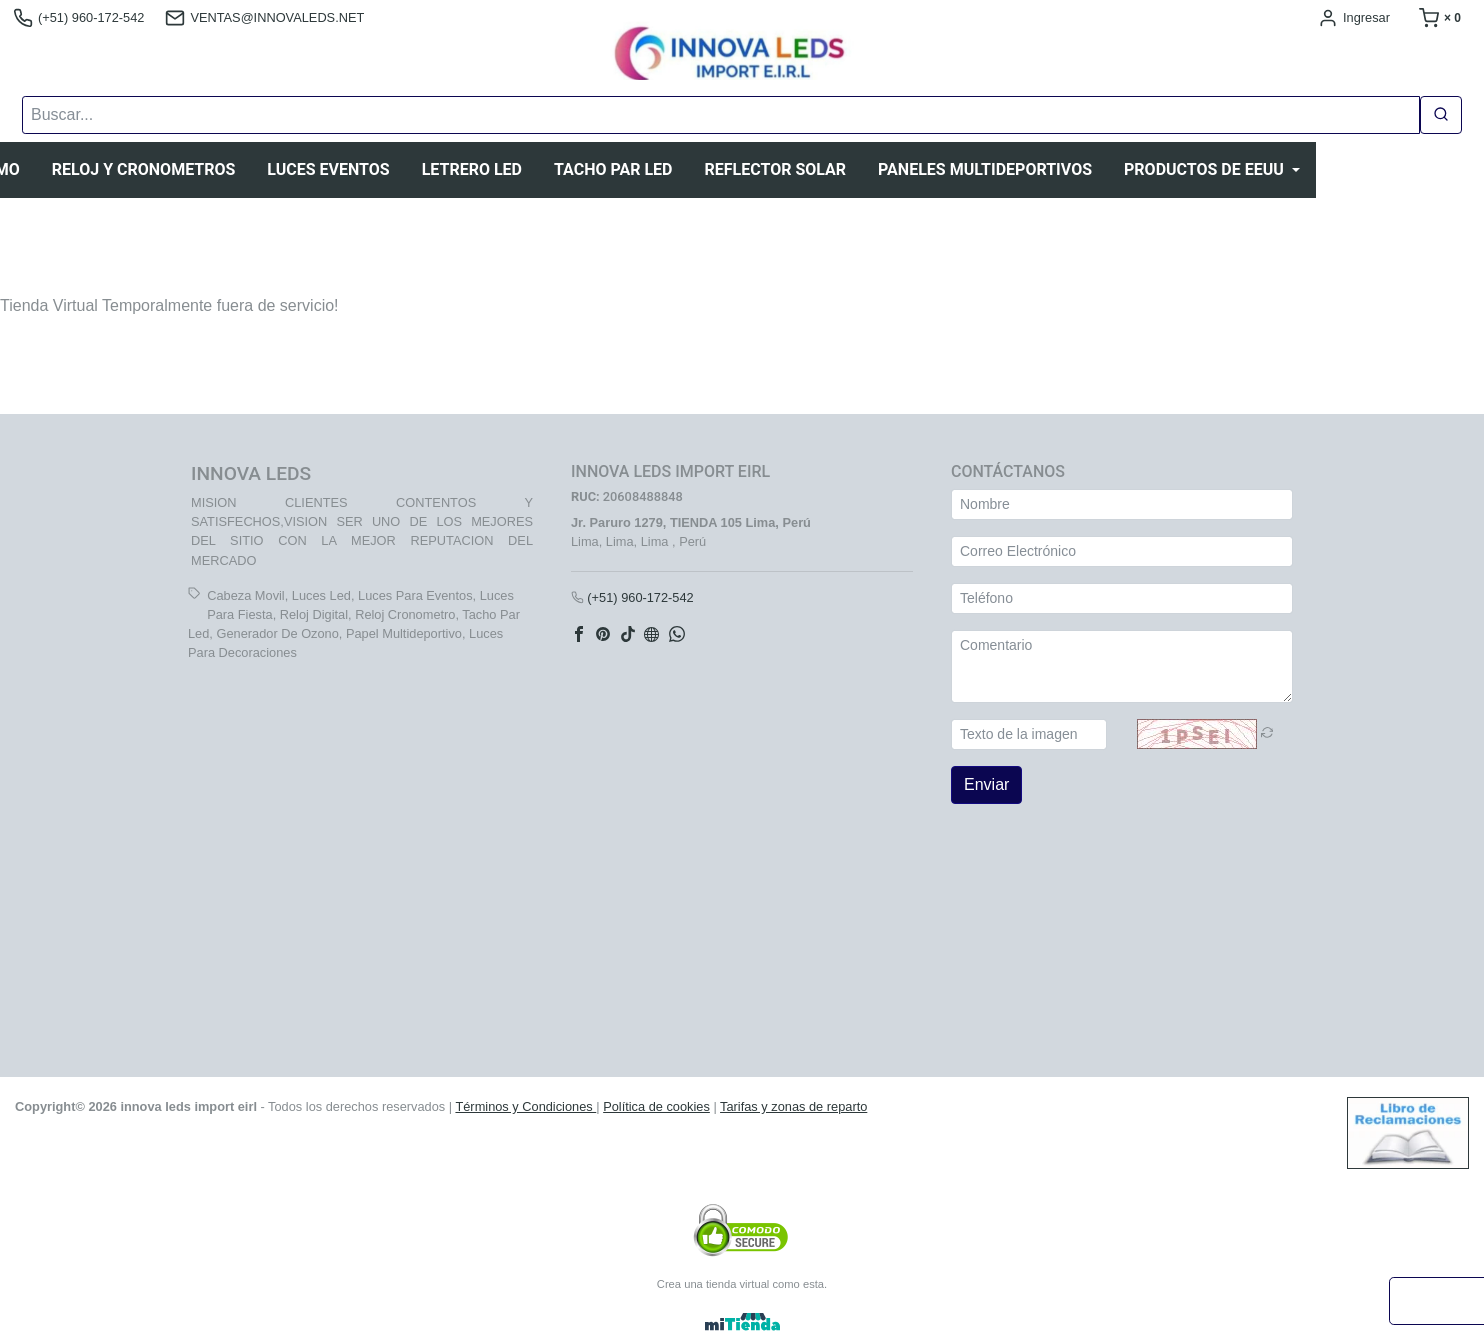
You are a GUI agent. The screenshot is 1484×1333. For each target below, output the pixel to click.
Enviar (986, 784)
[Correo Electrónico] (1122, 551)
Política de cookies (656, 1106)
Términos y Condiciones (525, 1106)
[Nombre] (1122, 504)
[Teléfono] (1122, 598)
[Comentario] (1122, 666)
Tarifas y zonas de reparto (793, 1106)
